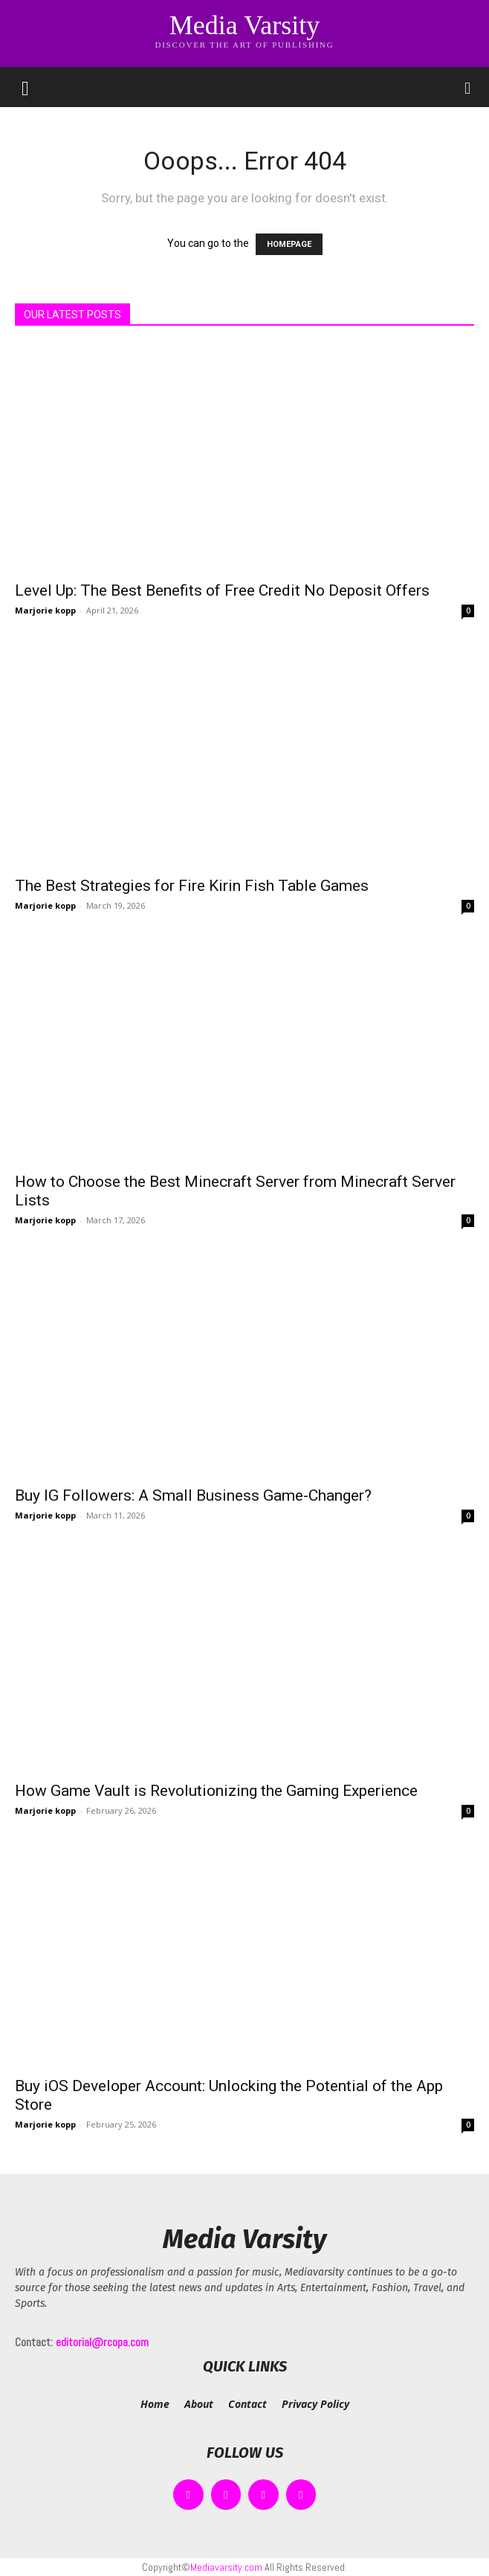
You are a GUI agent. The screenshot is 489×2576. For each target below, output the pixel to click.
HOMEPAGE (289, 244)
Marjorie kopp (45, 610)
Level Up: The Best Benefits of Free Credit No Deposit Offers (222, 590)
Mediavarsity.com (226, 2567)
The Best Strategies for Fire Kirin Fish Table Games (192, 886)
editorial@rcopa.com (102, 2342)
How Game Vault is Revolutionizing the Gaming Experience (216, 1791)
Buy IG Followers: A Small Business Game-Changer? (193, 1495)
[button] (25, 87)
